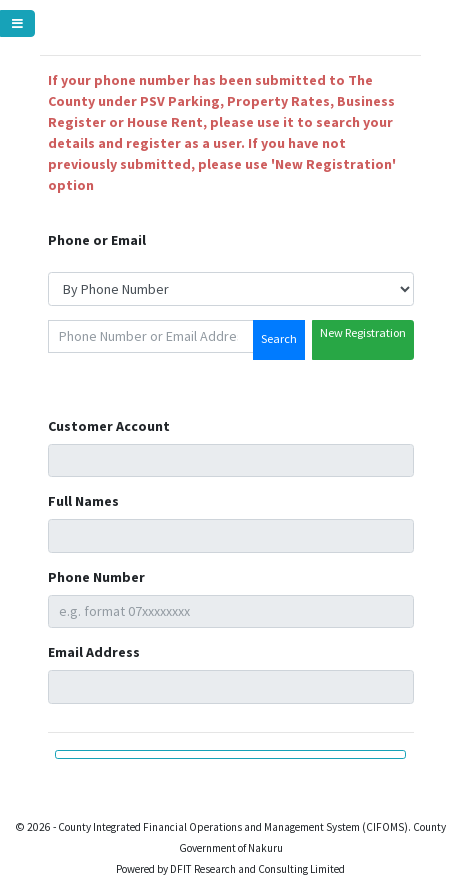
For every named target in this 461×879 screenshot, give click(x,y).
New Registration (363, 332)
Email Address (94, 652)
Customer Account (109, 426)
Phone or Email (97, 240)
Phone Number (96, 577)
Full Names (83, 501)
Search (279, 338)
